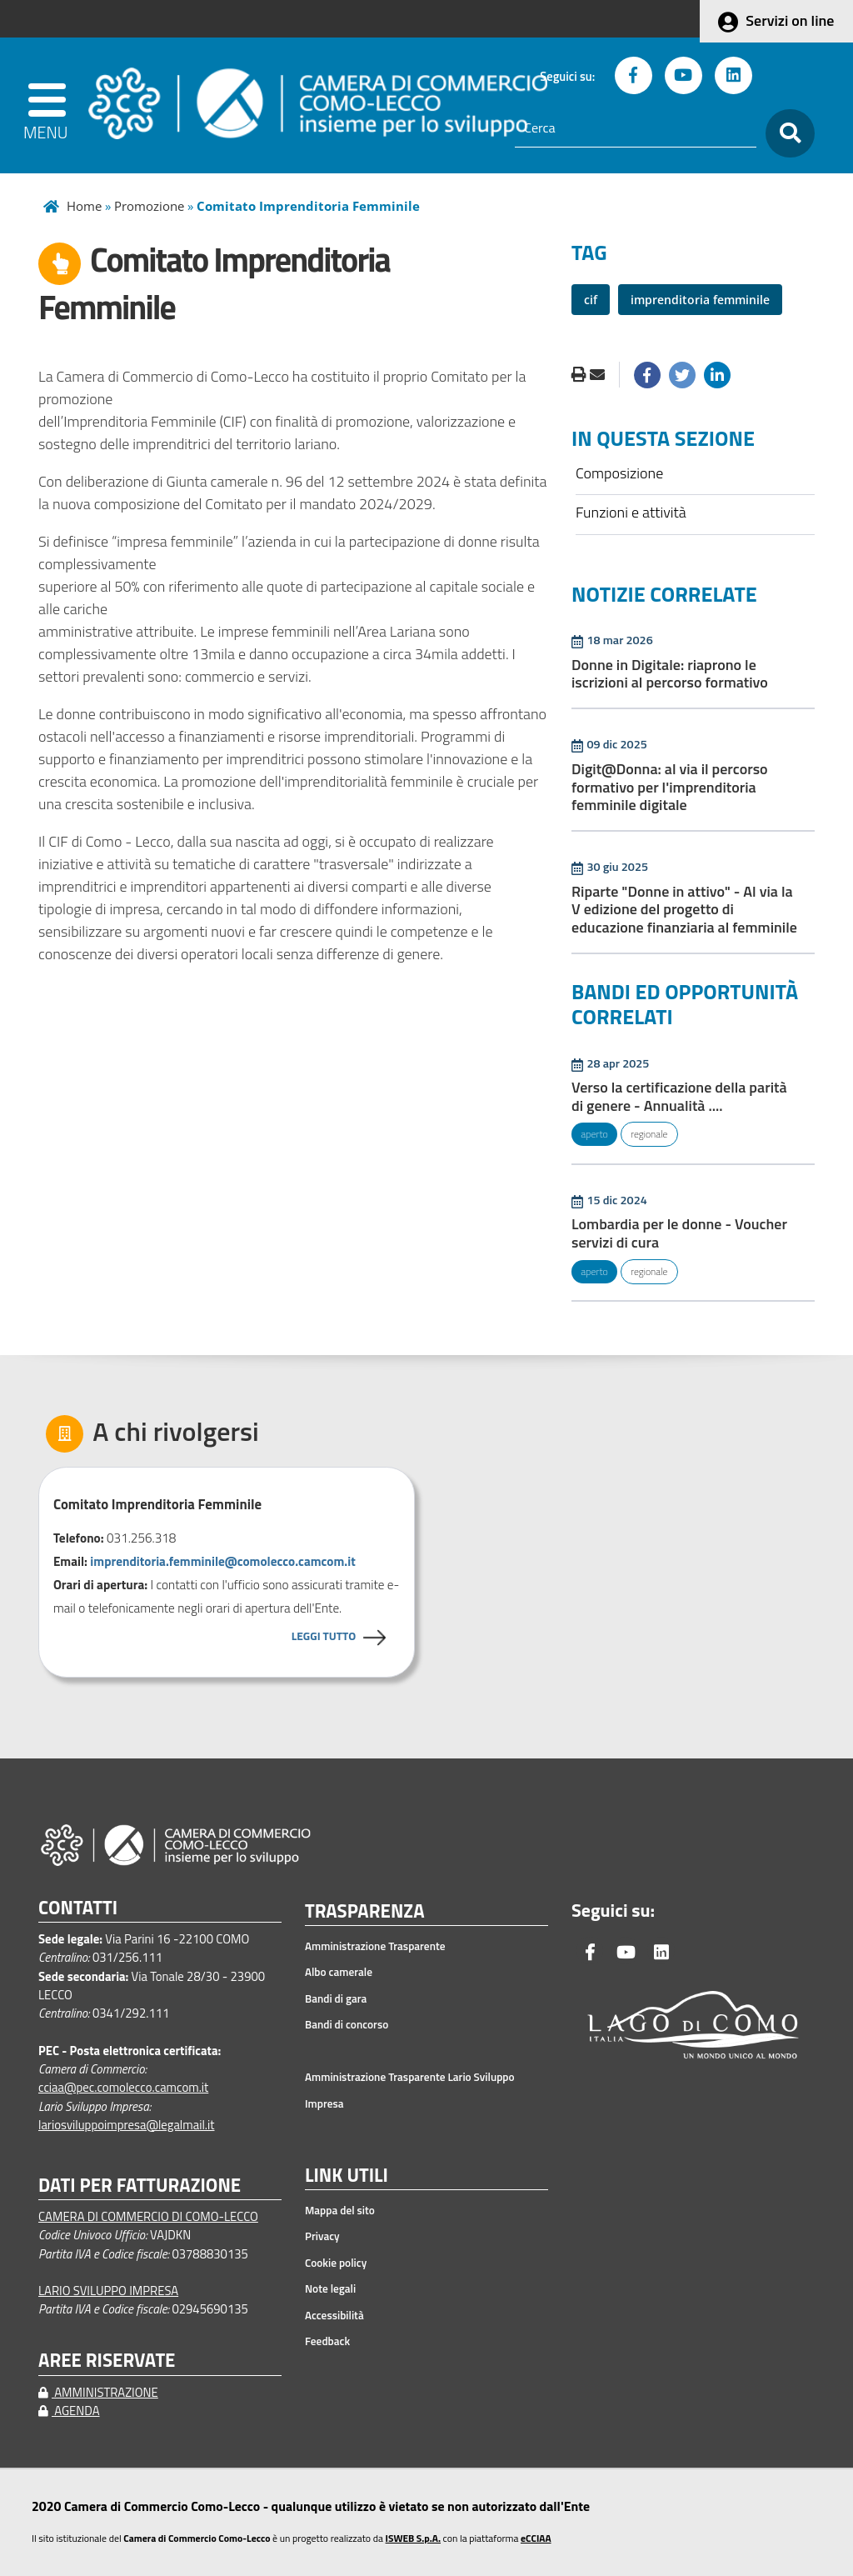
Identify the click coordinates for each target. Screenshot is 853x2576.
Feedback (327, 2341)
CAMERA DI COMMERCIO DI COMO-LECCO (148, 2216)
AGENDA (69, 2410)
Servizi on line (790, 20)
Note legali (330, 2288)
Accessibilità (334, 2315)
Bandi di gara (336, 1998)
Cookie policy (336, 2262)
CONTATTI (77, 1908)
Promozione (149, 206)
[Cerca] (635, 128)
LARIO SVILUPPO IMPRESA (108, 2290)
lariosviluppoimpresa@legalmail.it (126, 2124)
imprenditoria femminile (700, 300)
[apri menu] (49, 105)
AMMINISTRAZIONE (98, 2392)
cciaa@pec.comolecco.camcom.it (123, 2087)
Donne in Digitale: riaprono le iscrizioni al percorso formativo (669, 673)
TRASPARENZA (365, 1911)
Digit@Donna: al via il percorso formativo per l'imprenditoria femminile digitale (669, 787)
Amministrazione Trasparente (375, 1946)
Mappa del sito (340, 2210)
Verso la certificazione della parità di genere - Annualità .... (679, 1096)
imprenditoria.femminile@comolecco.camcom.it (222, 1561)
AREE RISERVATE (106, 2360)
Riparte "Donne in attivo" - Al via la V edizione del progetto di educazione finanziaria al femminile (684, 909)
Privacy (322, 2236)
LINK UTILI (346, 2176)
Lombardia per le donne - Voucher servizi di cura (679, 1233)
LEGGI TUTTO (324, 1635)
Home (84, 206)
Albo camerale (338, 1971)
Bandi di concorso (346, 2024)
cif (590, 300)
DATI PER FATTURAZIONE (139, 2185)
